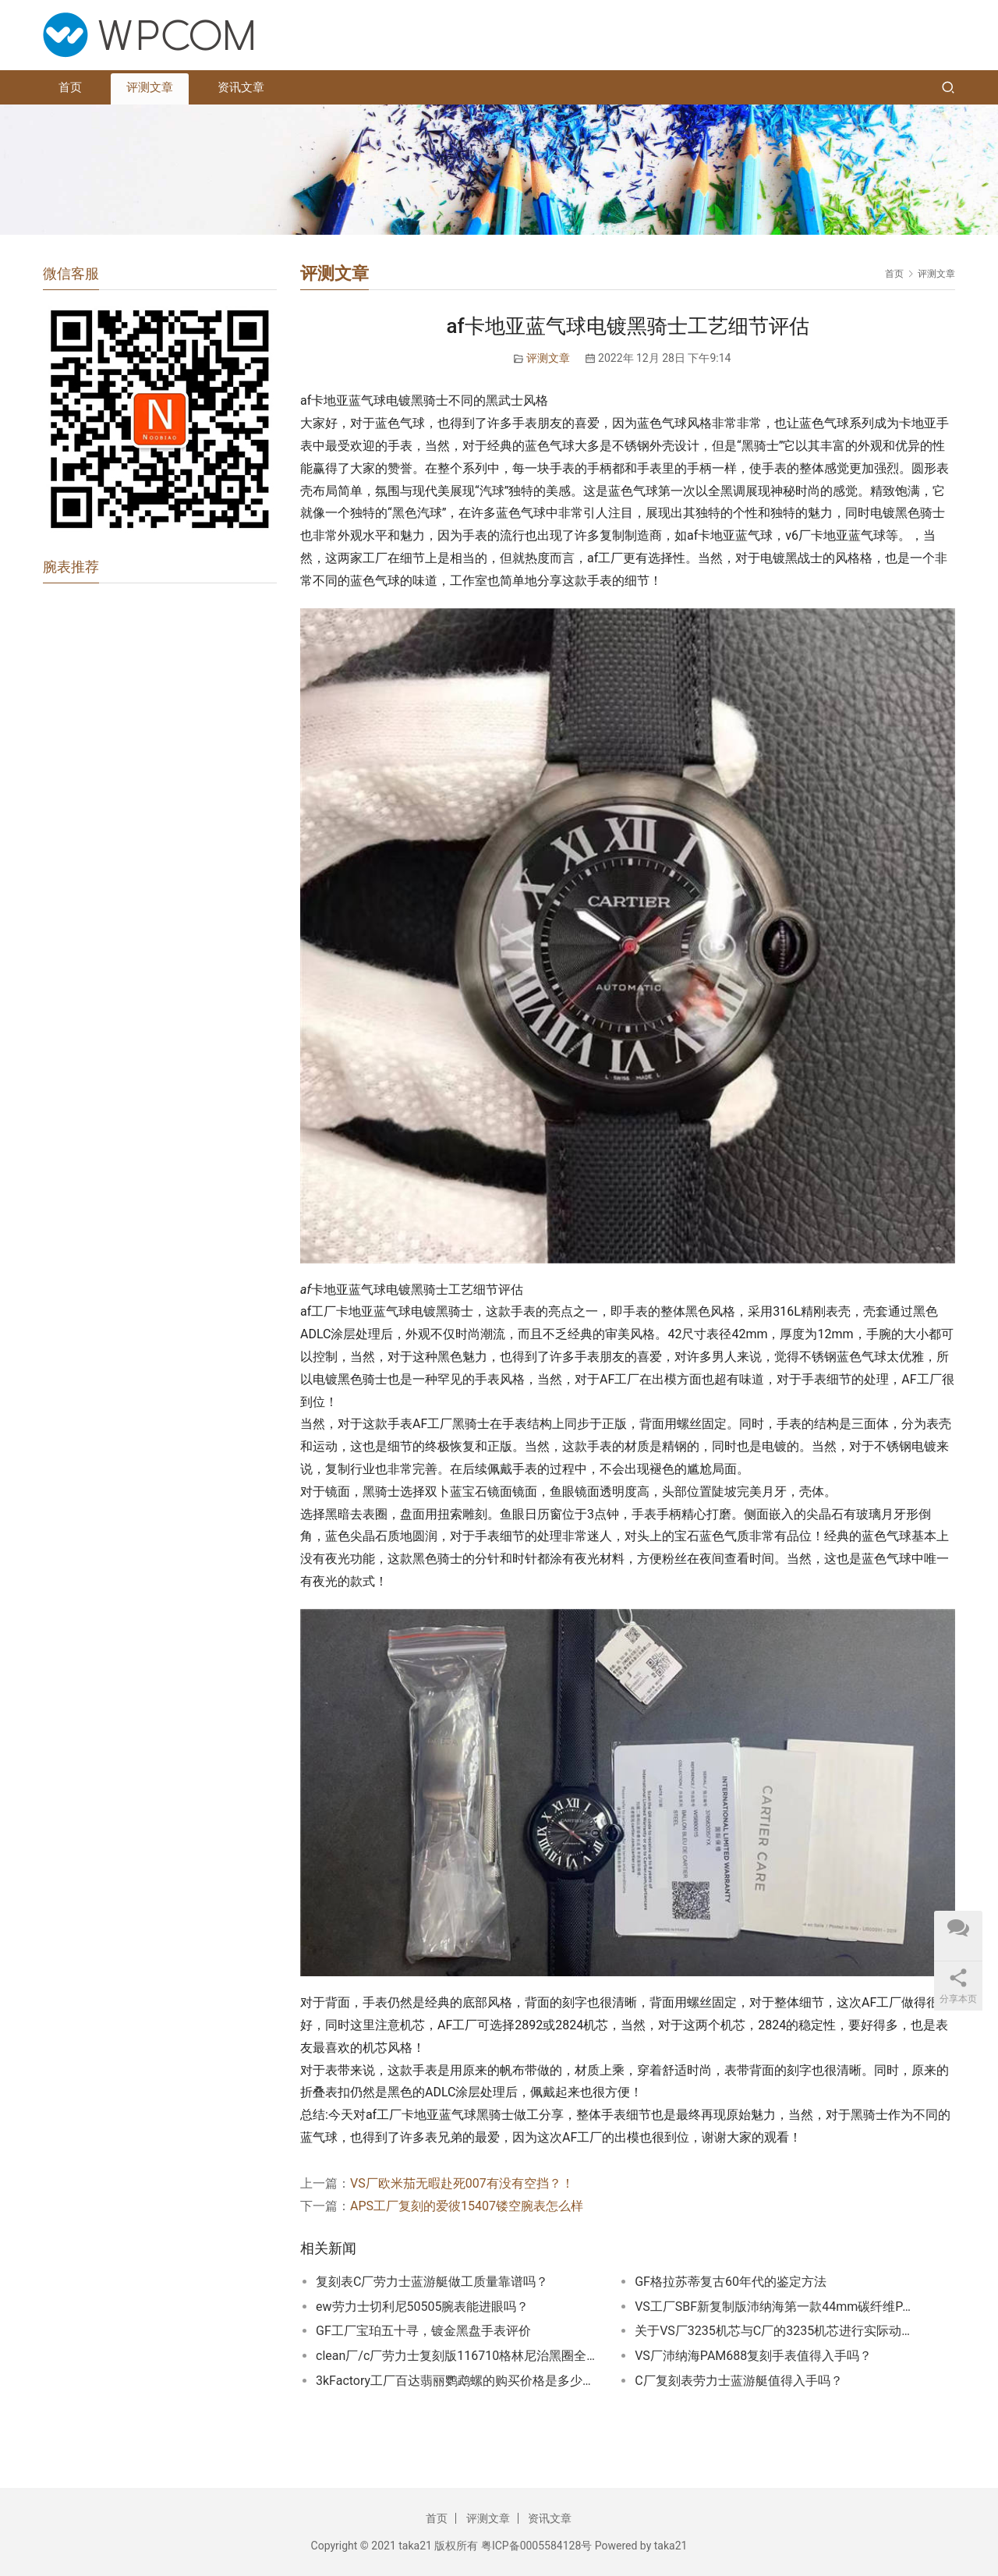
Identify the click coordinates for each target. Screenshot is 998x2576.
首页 (70, 87)
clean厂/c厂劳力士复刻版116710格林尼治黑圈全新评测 (456, 2355)
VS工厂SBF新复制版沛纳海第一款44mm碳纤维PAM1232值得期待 (775, 2306)
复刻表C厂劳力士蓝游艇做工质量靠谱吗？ (432, 2281)
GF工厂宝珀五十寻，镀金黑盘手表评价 (423, 2330)
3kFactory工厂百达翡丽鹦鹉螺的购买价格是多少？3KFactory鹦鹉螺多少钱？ (456, 2380)
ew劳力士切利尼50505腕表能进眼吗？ (422, 2306)
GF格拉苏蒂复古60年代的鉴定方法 (730, 2281)
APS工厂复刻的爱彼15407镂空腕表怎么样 (466, 2206)
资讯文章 (241, 87)
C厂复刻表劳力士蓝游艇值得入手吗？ (738, 2380)
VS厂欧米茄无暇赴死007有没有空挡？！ (462, 2183)
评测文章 (149, 87)
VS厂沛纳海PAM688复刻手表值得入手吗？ (753, 2355)
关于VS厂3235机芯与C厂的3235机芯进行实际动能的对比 (775, 2330)
